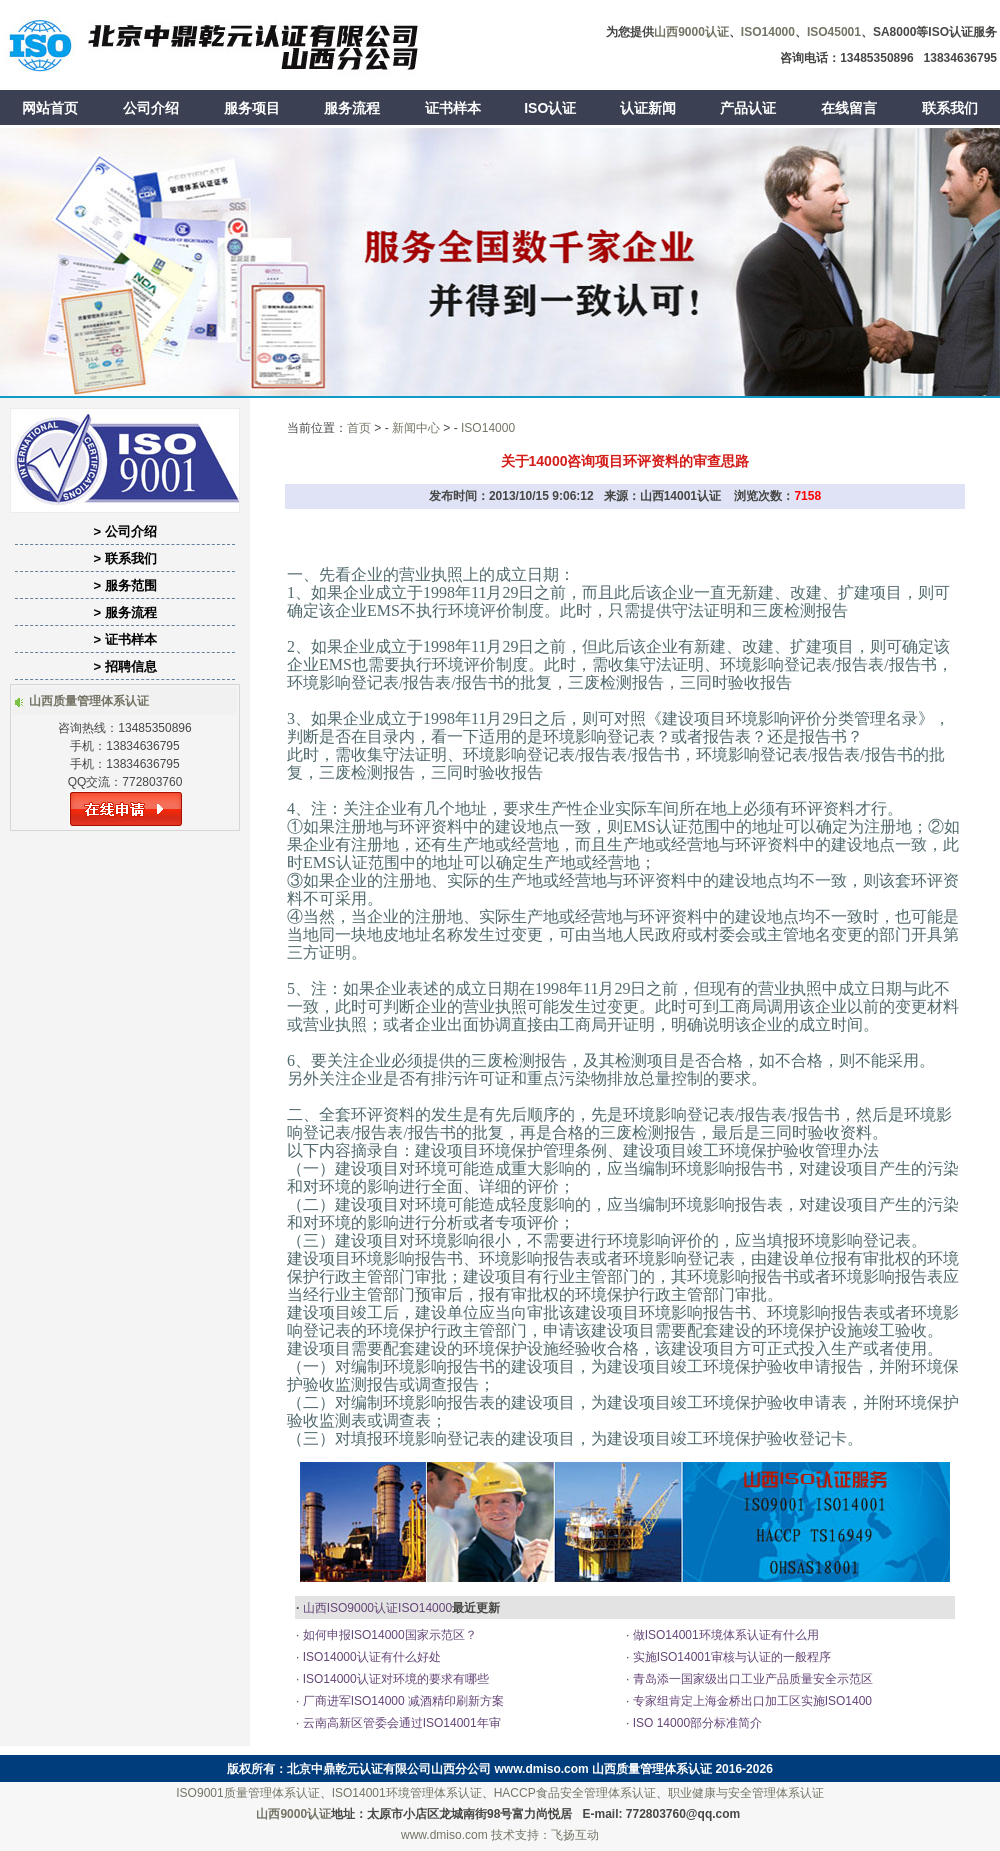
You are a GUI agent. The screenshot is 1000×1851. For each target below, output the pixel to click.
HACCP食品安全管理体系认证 (575, 1793)
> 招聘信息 (124, 666)
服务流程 (352, 108)
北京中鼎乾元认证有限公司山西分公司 (389, 1769)
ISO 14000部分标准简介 (695, 1723)
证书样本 (453, 108)
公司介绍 (151, 108)
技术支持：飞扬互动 (545, 1835)
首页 (359, 428)
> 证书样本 (124, 639)
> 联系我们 (124, 558)
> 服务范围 (124, 585)
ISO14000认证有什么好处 (369, 1657)
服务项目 (252, 108)
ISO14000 (488, 428)
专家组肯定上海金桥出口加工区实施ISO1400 (750, 1701)
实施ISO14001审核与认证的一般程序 (729, 1657)
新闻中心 (416, 428)
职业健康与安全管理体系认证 (746, 1793)
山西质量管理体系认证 (652, 1769)
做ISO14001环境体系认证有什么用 (723, 1635)
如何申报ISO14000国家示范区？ (387, 1635)
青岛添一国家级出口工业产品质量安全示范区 (750, 1679)
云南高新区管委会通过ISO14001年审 (399, 1723)
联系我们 (950, 108)
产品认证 (748, 108)
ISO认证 (550, 108)
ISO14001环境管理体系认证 (407, 1793)
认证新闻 (648, 108)
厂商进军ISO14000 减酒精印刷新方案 (401, 1701)
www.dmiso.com (542, 1769)
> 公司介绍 (124, 531)
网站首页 (50, 108)
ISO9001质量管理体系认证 (247, 1793)
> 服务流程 (124, 612)
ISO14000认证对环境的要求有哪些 (393, 1679)
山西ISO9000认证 (350, 1608)
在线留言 (849, 108)
